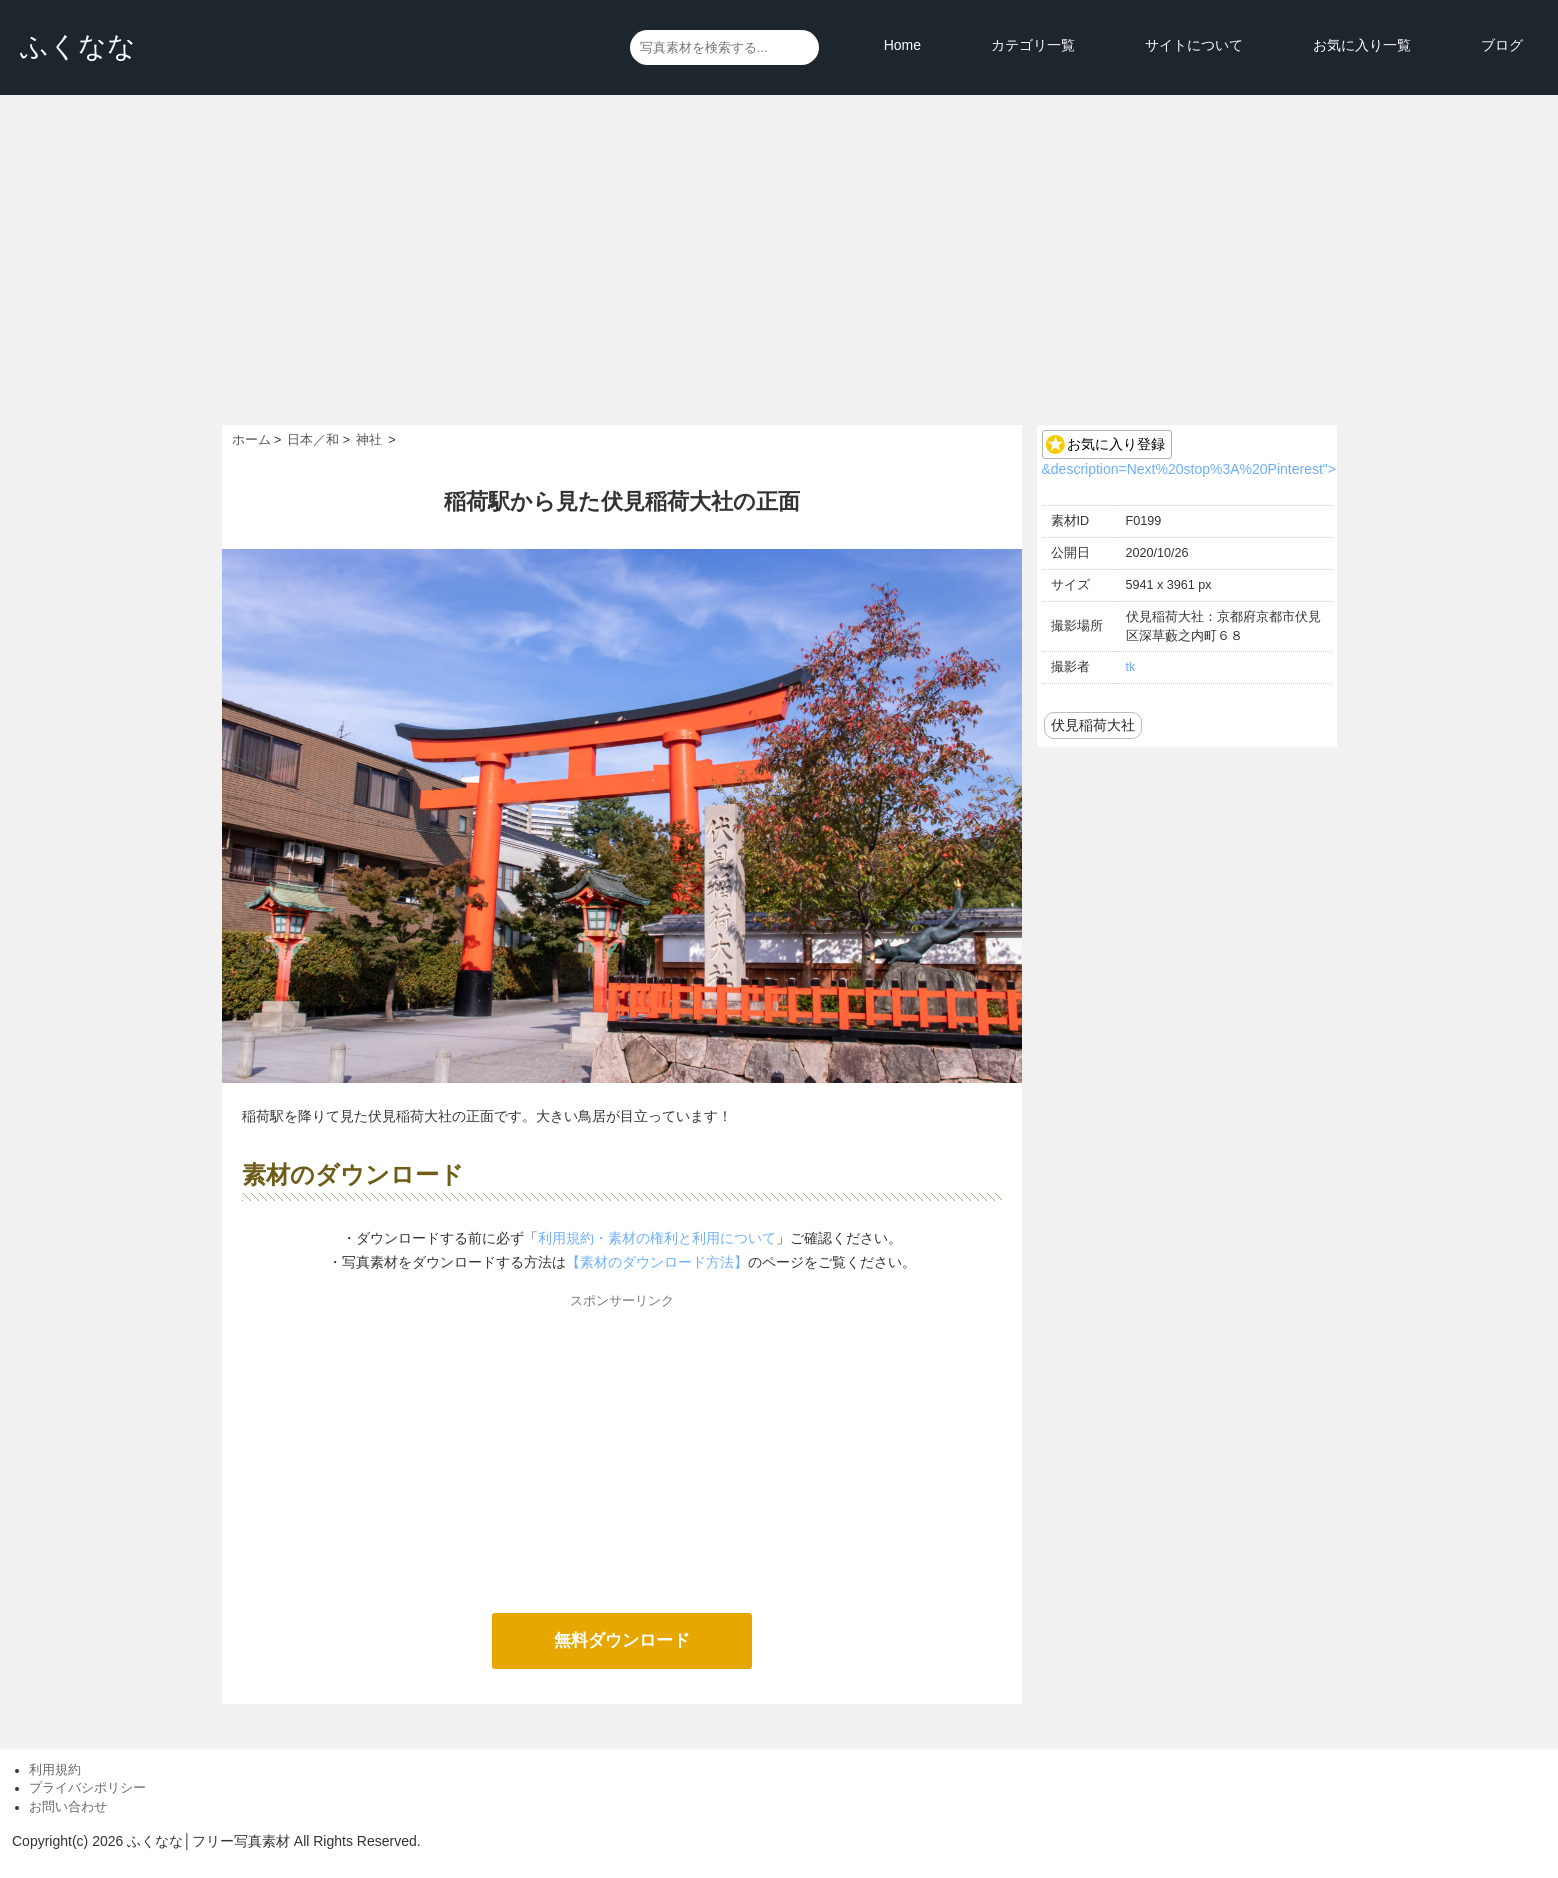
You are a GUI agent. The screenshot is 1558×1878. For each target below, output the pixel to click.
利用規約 (55, 1770)
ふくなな (78, 46)
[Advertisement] (779, 275)
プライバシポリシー (87, 1788)
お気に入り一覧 (1362, 45)
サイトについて (1194, 45)
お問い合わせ (68, 1807)
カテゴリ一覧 (1033, 45)
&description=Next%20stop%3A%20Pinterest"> (1189, 469)
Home (902, 45)
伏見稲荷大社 (1093, 725)
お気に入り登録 (1116, 444)
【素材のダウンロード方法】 (657, 1262)
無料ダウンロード (622, 1640)
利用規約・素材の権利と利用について (657, 1238)
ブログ (1502, 45)
